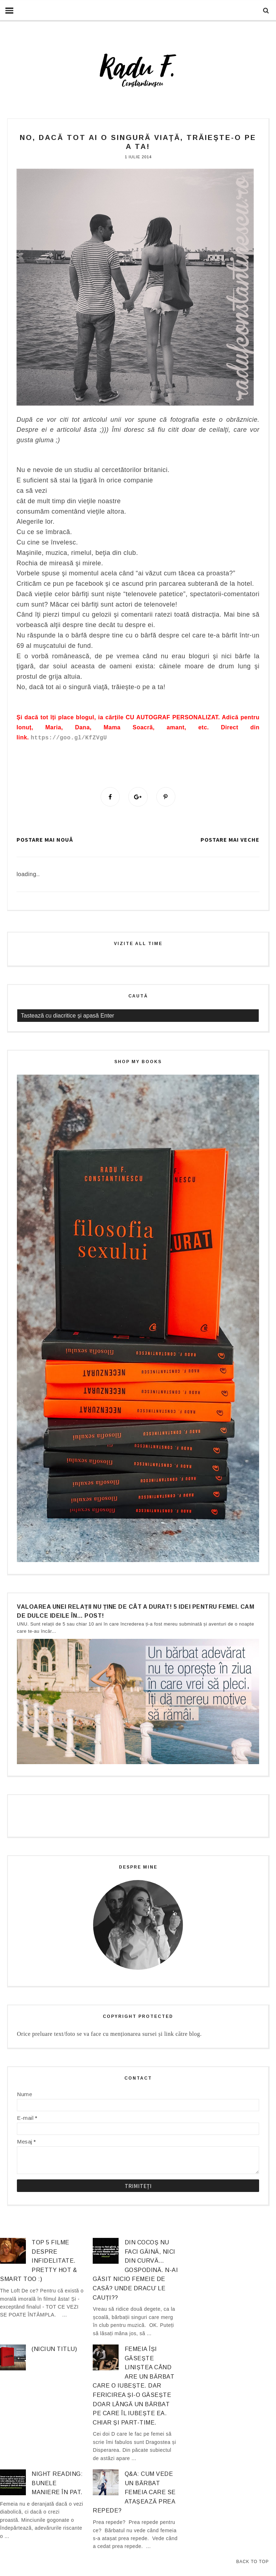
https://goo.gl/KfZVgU (69, 738)
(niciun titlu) (54, 2349)
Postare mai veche (230, 839)
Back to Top (252, 2561)
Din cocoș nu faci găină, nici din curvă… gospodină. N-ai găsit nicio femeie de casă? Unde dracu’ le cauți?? (135, 2270)
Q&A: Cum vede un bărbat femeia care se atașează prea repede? (134, 2492)
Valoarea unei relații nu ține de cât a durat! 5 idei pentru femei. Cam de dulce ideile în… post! (135, 1611)
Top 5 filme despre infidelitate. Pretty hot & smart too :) (38, 2261)
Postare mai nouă (45, 839)
